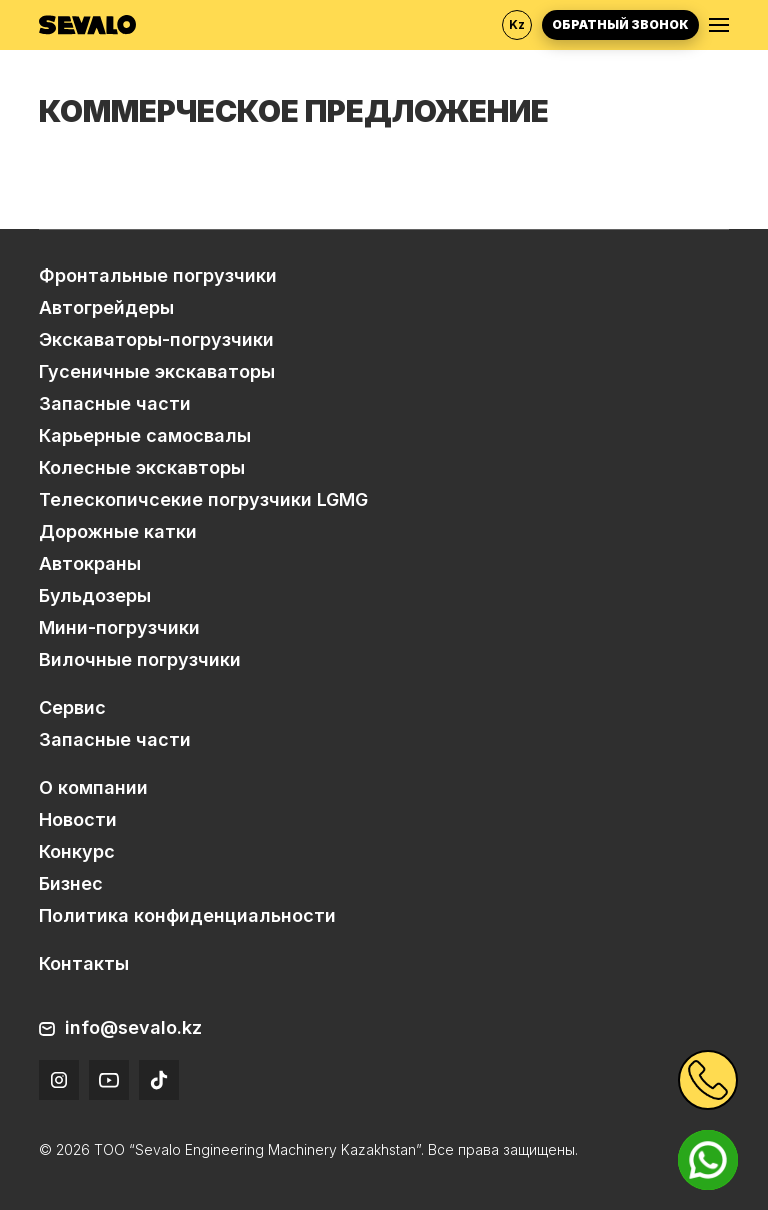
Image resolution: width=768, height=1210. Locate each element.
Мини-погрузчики (119, 627)
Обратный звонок (620, 24)
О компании (93, 787)
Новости (78, 819)
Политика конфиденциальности (187, 915)
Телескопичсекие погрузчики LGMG (203, 499)
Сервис (72, 707)
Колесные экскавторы (142, 467)
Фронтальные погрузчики (158, 275)
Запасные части (115, 403)
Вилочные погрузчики (140, 659)
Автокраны (90, 563)
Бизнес (71, 883)
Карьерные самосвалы (145, 435)
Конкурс (77, 851)
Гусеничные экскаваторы (157, 371)
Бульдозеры (95, 595)
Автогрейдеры (106, 307)
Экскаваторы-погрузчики (156, 339)
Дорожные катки (118, 531)
